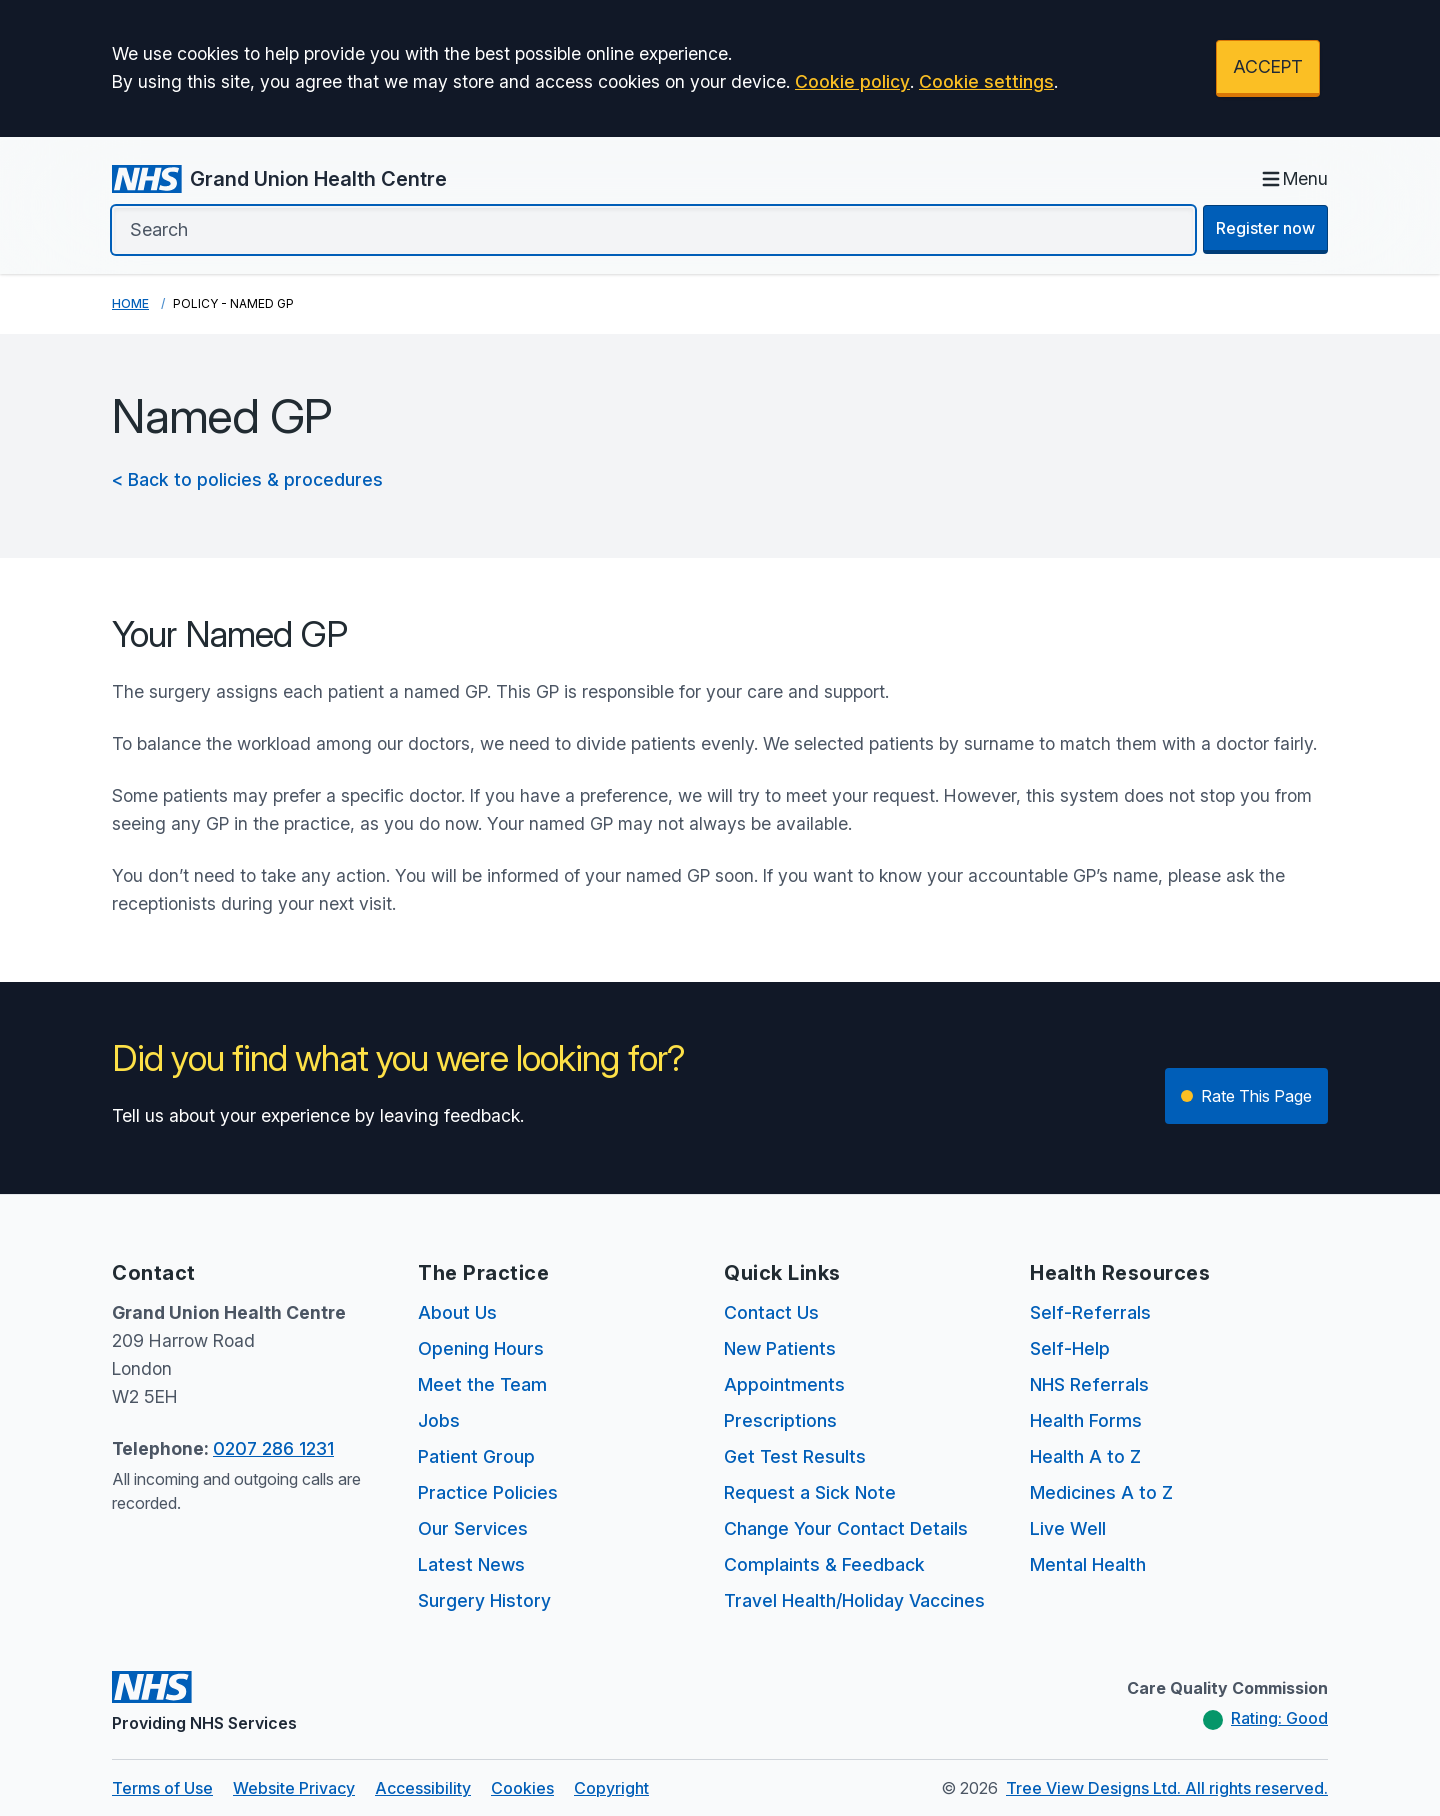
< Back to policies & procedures (247, 479)
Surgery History (484, 1600)
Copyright (611, 1788)
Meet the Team (482, 1384)
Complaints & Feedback (824, 1564)
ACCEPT (1268, 66)
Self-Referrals (1090, 1312)
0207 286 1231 (273, 1448)
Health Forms (1086, 1420)
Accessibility (423, 1788)
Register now (1265, 228)
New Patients (780, 1348)
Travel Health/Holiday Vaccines (854, 1600)
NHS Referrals (1089, 1384)
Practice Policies (488, 1492)
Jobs (439, 1420)
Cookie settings (986, 81)
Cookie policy (852, 81)
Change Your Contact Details (846, 1528)
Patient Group (476, 1456)
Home (130, 303)
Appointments (784, 1384)
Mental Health (1088, 1564)
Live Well (1068, 1528)
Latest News (471, 1564)
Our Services (473, 1528)
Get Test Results (795, 1456)
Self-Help (1070, 1348)
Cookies (522, 1788)
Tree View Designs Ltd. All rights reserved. (1167, 1788)
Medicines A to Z (1101, 1492)
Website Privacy (294, 1788)
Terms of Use (162, 1788)
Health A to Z (1085, 1456)
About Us (457, 1312)
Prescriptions (780, 1420)
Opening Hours (481, 1348)
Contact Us (771, 1312)
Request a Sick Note (810, 1492)
